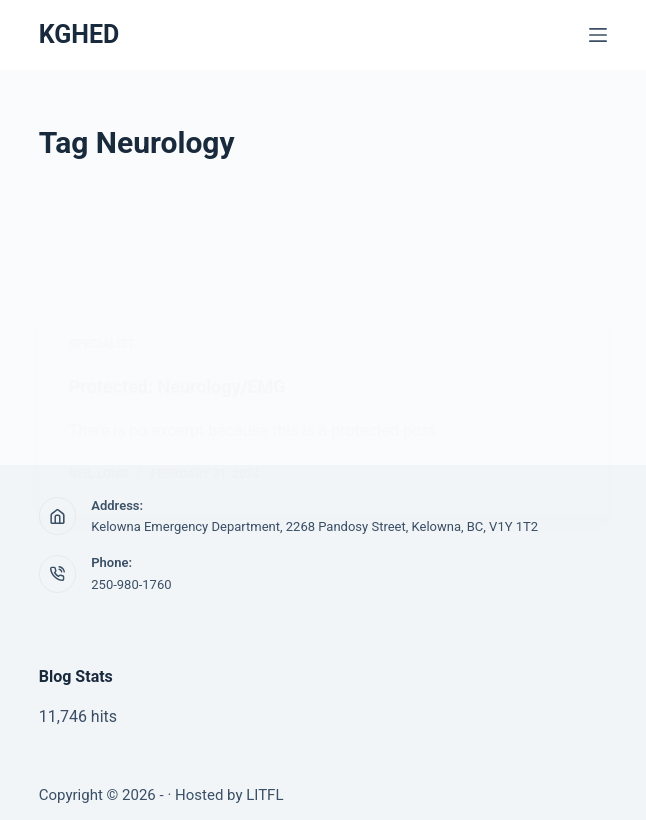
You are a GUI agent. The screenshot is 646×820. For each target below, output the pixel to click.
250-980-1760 (131, 584)
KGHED (79, 34)
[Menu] (598, 35)
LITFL (264, 795)
